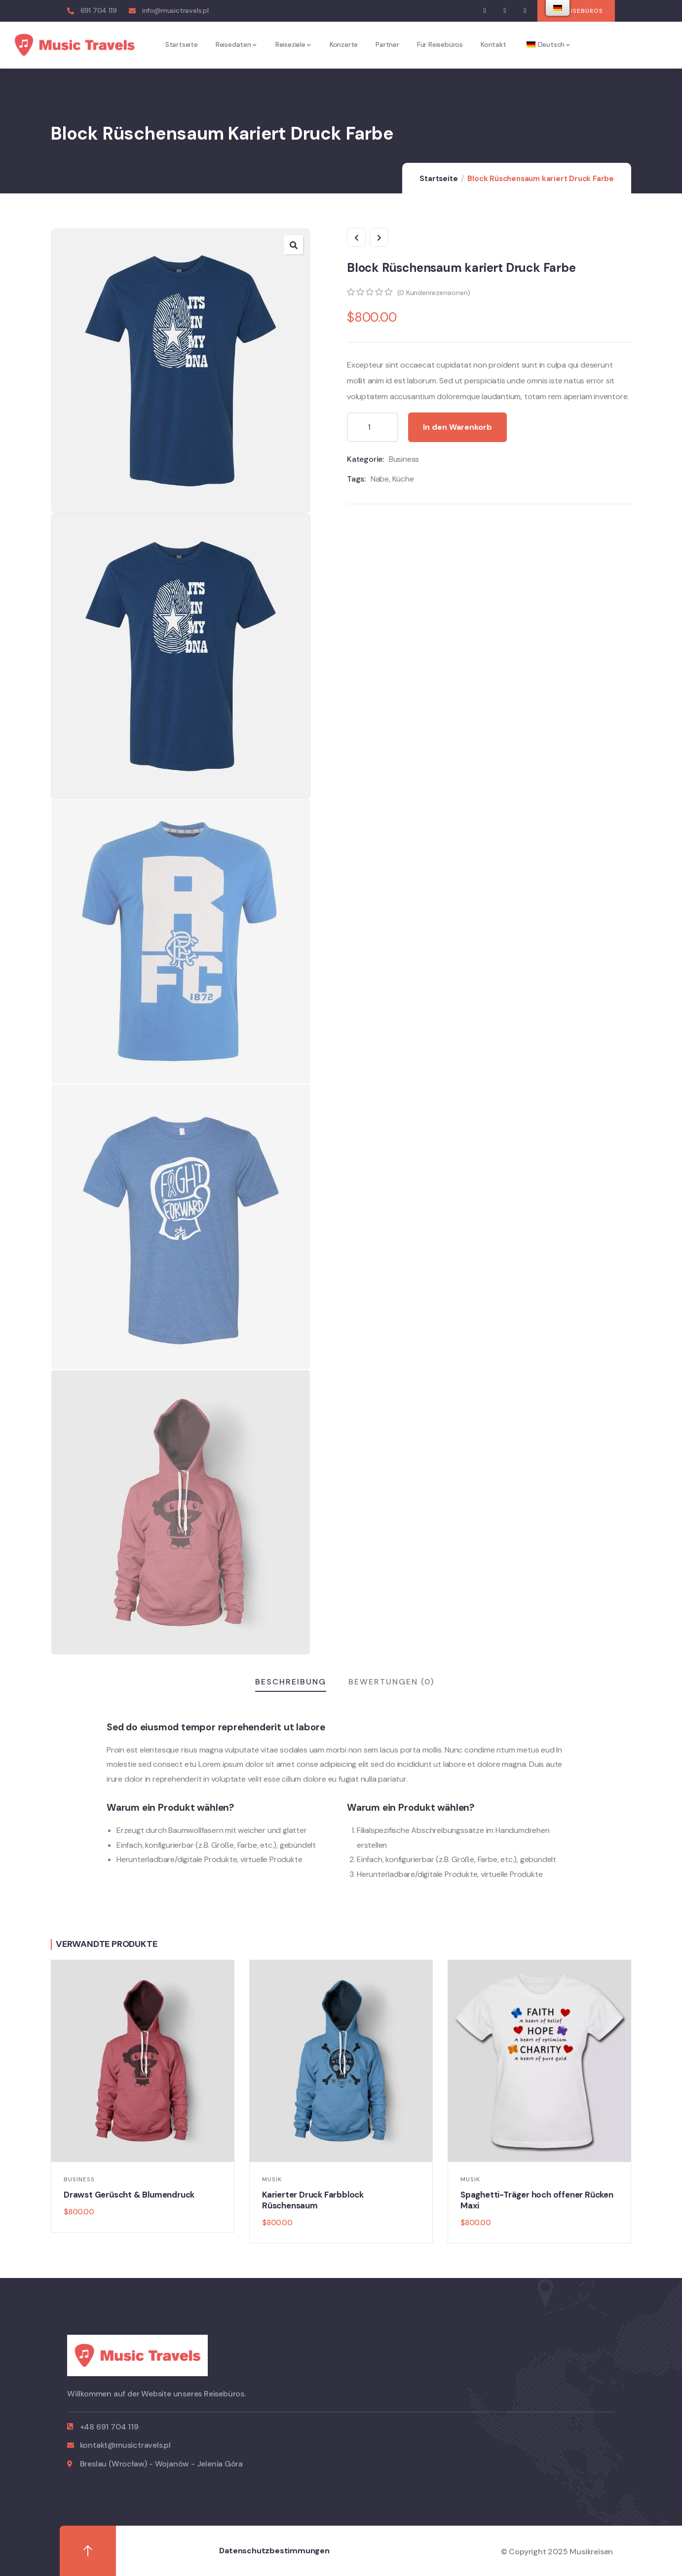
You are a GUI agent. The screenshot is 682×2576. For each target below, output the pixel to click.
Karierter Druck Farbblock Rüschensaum (313, 2200)
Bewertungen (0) (391, 1682)
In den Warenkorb (457, 427)
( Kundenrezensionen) (433, 292)
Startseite (438, 179)
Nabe (380, 479)
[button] (576, 11)
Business (404, 459)
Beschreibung (290, 1682)
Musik (272, 2179)
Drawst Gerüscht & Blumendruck (129, 2194)
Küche (403, 479)
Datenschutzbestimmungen (274, 2550)
